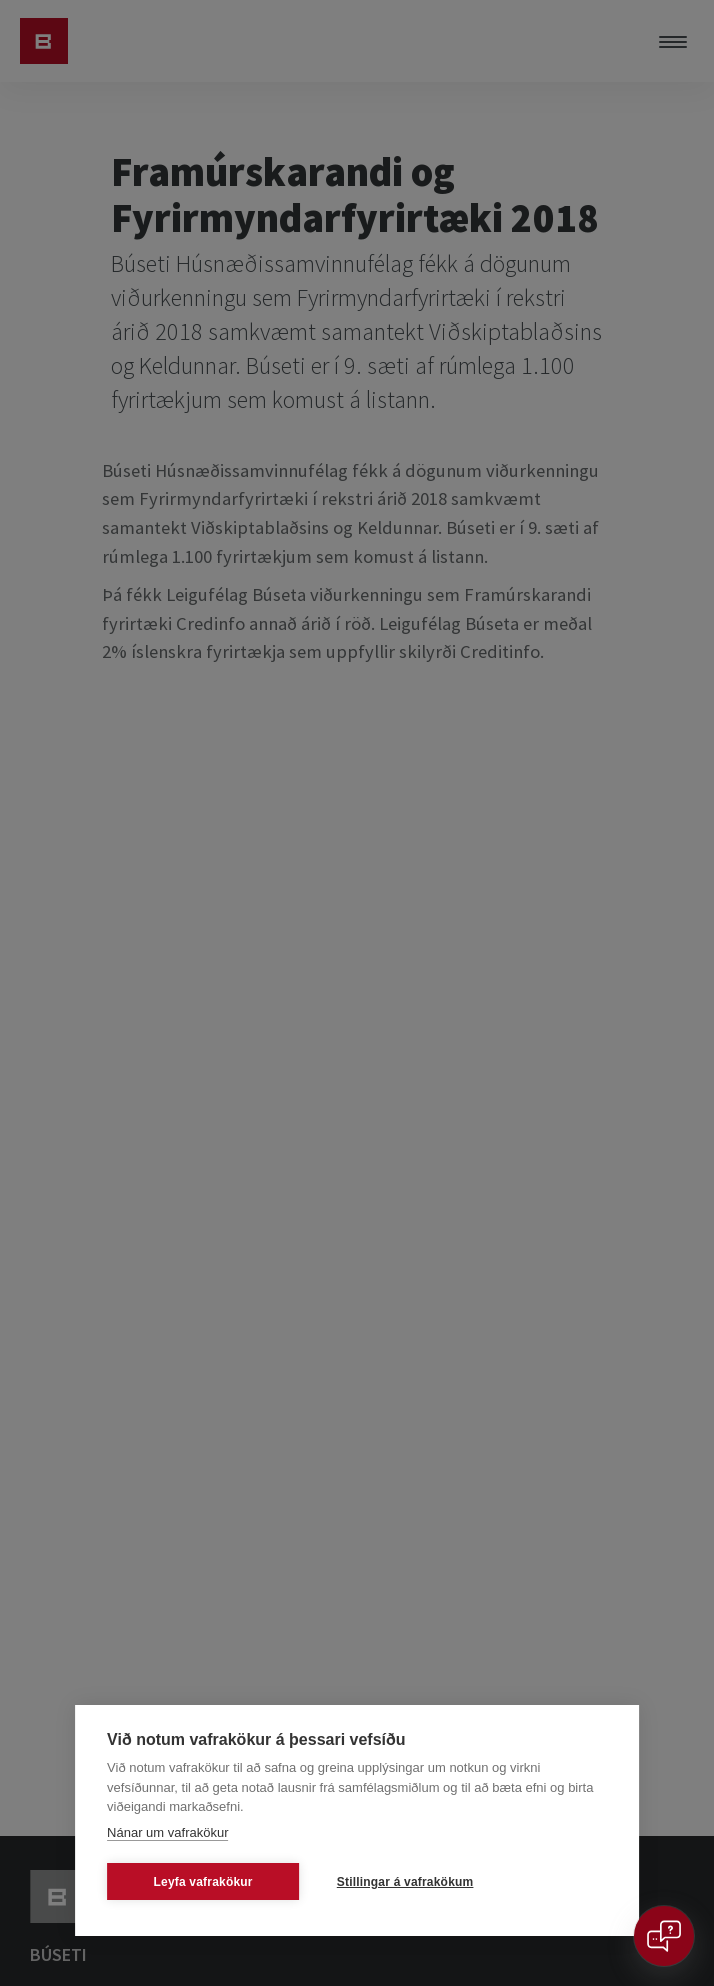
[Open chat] (664, 1936)
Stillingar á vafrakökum (405, 1882)
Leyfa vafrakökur (202, 1882)
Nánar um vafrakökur (167, 1832)
